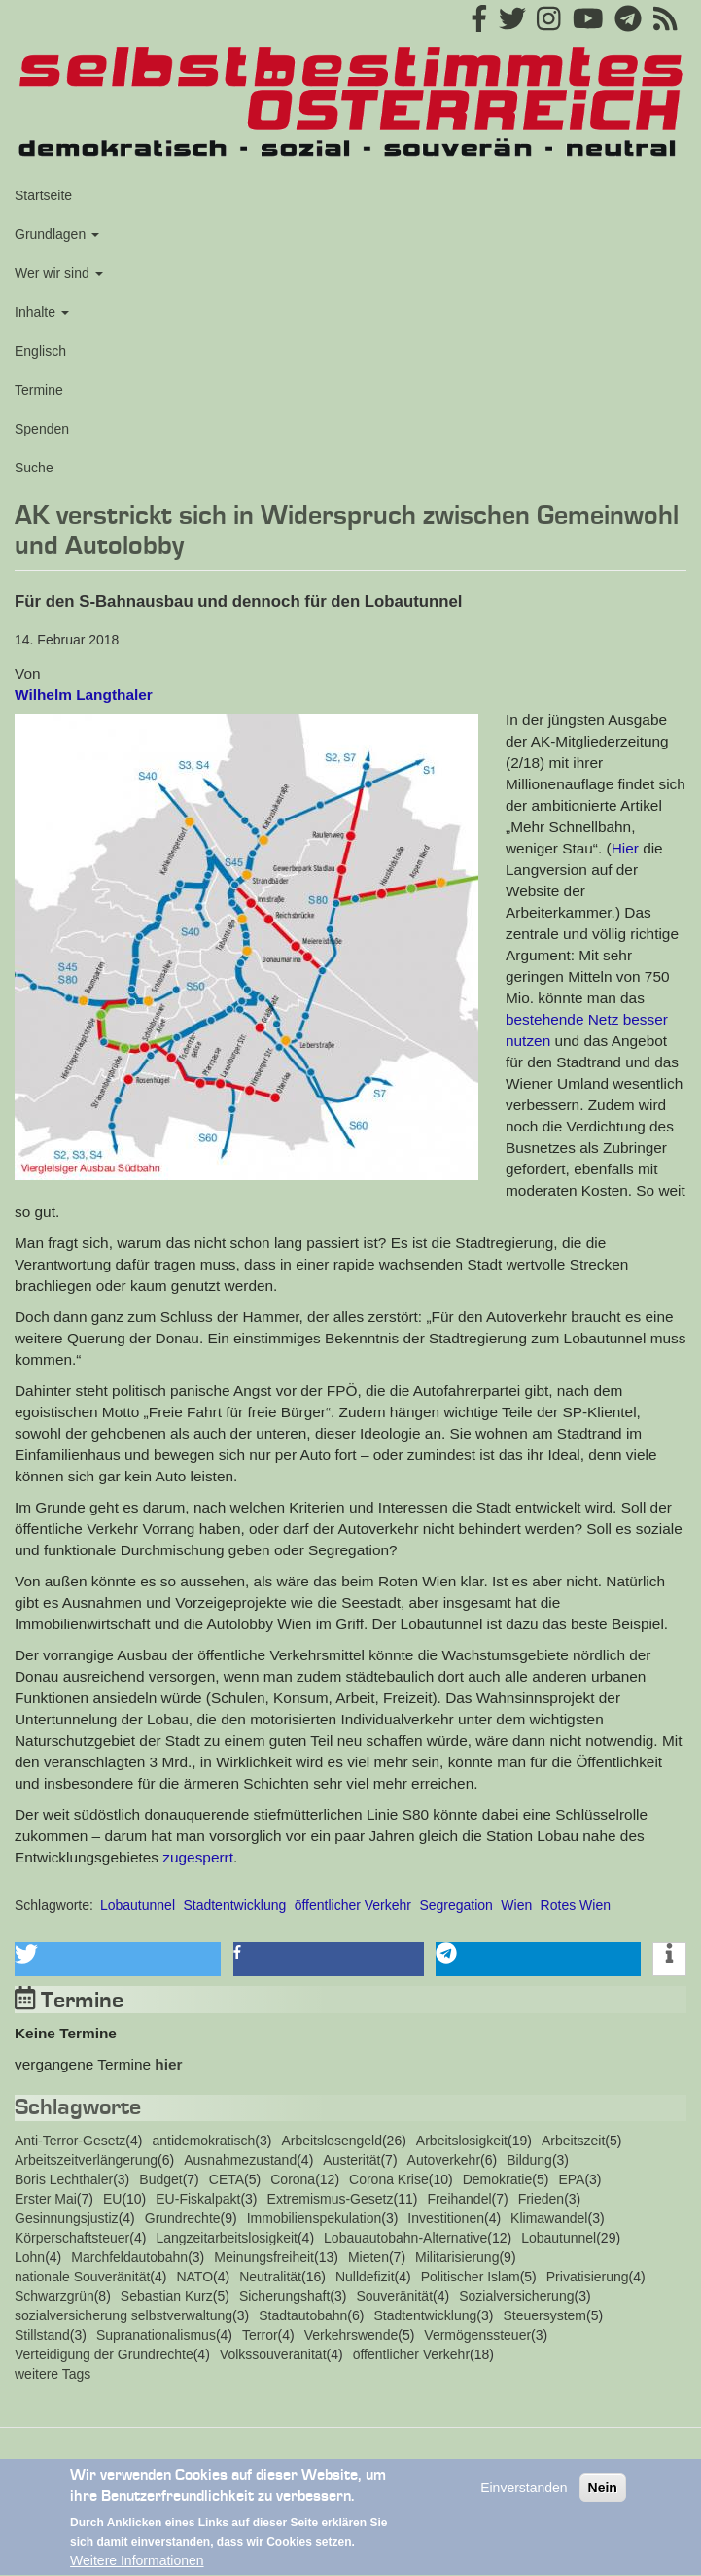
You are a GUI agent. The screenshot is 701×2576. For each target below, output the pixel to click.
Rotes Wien (576, 1905)
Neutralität (270, 2276)
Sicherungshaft (284, 2296)
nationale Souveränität (82, 2276)
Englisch (40, 351)
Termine (39, 390)
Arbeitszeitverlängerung (86, 2160)
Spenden (42, 428)
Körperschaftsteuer (72, 2237)
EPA (571, 2179)
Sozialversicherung (516, 2296)
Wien (516, 1905)
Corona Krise (389, 2179)
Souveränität (394, 2296)
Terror (260, 2335)
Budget (160, 2179)
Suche (34, 467)
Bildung (529, 2160)
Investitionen (445, 2218)
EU (112, 2199)
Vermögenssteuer (477, 2335)
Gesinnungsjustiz (67, 2218)
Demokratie (498, 2179)
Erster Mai (46, 2199)
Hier (625, 848)
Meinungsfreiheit (264, 2257)
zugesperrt (197, 1857)
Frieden (541, 2199)
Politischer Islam (470, 2276)
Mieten (368, 2257)
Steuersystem (544, 2315)
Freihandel (459, 2199)
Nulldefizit (365, 2276)
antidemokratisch (203, 2140)
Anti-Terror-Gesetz (70, 2140)
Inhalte (42, 312)
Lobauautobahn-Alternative (405, 2237)
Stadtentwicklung (234, 1905)
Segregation (456, 1905)
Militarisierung (457, 2257)
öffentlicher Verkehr (353, 1905)
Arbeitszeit (573, 2140)
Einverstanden (524, 2494)
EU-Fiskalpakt (198, 2199)
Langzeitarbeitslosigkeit (227, 2237)
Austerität (351, 2160)
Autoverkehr (443, 2160)
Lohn (30, 2257)
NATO (194, 2276)
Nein (602, 2494)
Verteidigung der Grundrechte (104, 2354)
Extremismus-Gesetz (330, 2199)
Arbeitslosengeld (331, 2140)
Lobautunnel (137, 1905)
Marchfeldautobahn (129, 2257)
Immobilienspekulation (314, 2218)
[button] (246, 947)
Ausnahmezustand (240, 2160)
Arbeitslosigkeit (462, 2140)
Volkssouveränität (273, 2354)
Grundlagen (57, 234)
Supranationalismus (156, 2335)
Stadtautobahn (303, 2315)
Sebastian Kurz (167, 2296)
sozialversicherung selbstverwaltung (123, 2315)
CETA (226, 2179)
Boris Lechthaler (64, 2179)
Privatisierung (587, 2276)
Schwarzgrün (54, 2296)
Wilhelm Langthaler (84, 694)
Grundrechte (183, 2218)
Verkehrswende (351, 2335)
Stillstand (42, 2335)
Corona (292, 2179)
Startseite (43, 195)
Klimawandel (548, 2218)
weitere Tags (52, 2374)
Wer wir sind (59, 273)
